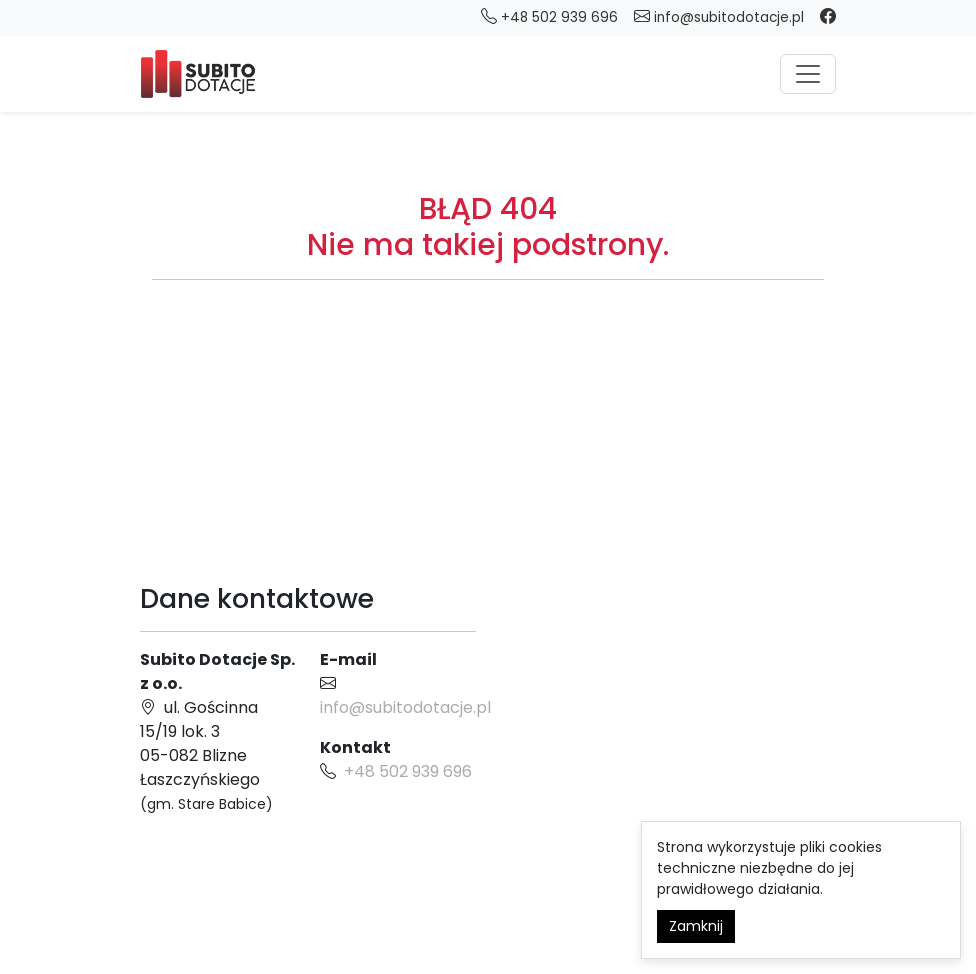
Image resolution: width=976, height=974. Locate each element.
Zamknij (696, 926)
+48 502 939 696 (408, 771)
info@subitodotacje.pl (719, 16)
